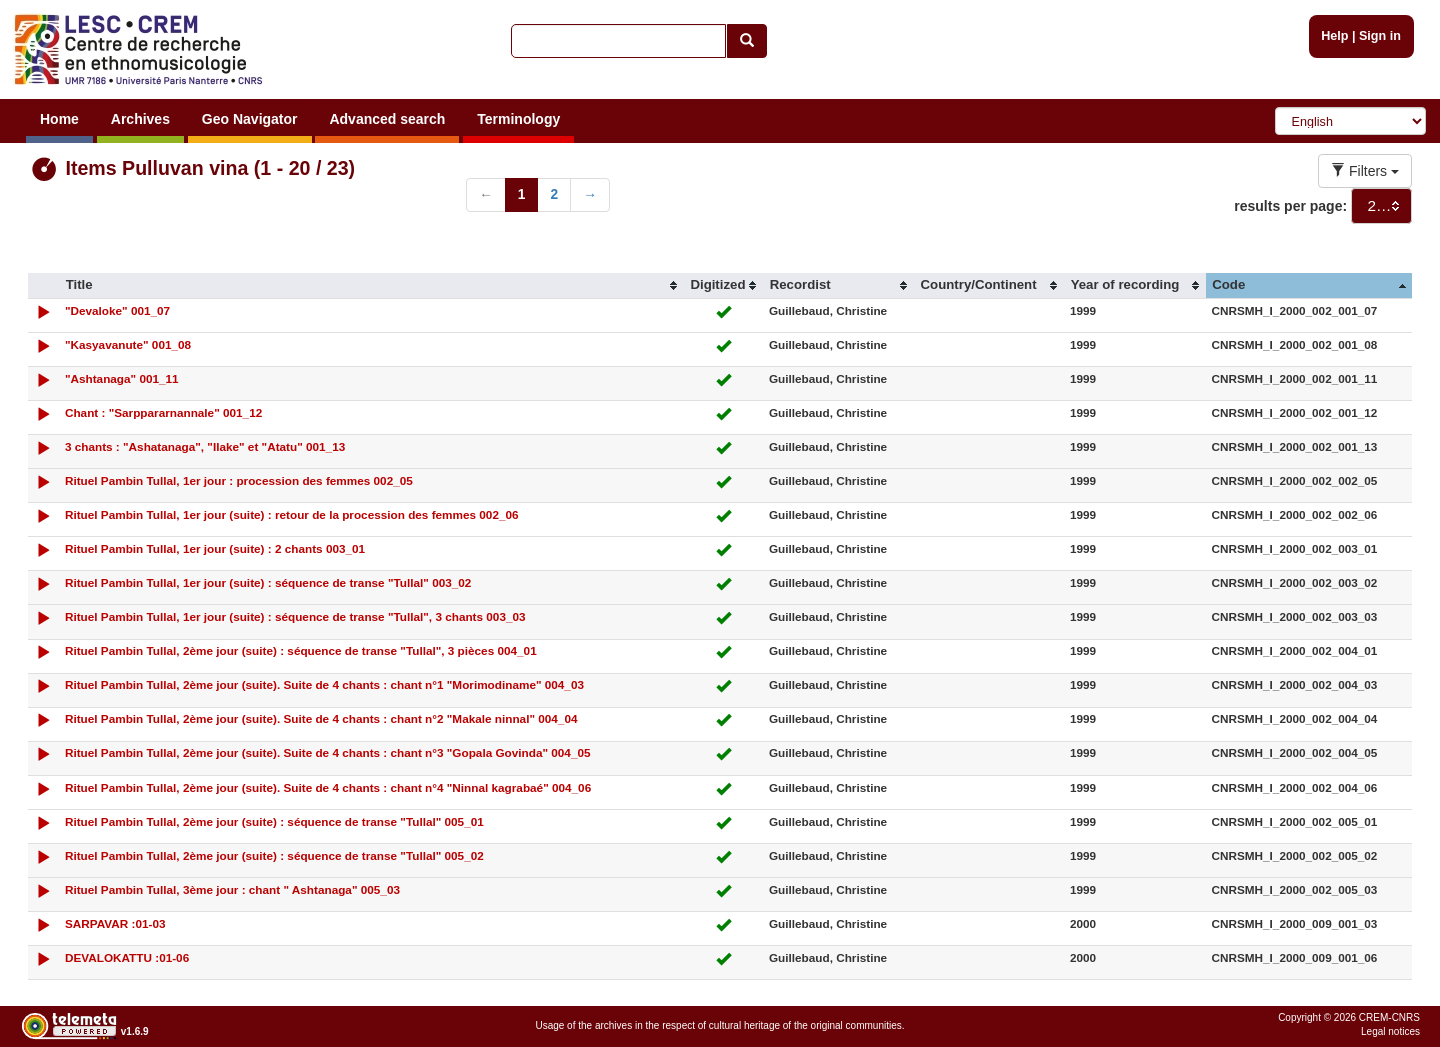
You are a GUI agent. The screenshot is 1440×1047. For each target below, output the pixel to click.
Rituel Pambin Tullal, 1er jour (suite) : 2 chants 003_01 (215, 548)
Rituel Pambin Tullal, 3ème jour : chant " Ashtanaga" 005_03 (232, 889)
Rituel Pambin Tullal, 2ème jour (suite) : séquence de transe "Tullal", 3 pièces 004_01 (301, 650)
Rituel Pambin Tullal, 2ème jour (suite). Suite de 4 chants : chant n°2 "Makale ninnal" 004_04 (321, 718)
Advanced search (387, 119)
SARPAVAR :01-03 (115, 923)
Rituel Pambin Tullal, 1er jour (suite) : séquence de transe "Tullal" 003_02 (268, 582)
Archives (140, 119)
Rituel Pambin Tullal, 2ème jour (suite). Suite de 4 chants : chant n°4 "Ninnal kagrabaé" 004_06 (328, 787)
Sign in (1380, 36)
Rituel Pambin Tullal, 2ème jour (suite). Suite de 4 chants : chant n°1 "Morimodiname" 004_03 (324, 684)
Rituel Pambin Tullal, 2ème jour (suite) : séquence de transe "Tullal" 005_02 (274, 855)
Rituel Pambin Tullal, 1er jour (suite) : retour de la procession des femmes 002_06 (292, 514)
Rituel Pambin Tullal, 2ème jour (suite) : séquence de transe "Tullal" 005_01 (274, 821)
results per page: (1290, 206)
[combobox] (1381, 206)
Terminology (518, 119)
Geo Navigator (250, 119)
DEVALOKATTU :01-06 (127, 957)
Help (1334, 36)
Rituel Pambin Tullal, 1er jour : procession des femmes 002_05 (239, 480)
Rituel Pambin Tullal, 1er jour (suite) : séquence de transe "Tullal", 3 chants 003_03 (295, 616)
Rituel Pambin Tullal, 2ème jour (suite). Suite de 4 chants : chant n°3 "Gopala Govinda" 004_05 (328, 752)
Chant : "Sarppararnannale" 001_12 (163, 412)
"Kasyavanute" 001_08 (128, 344)
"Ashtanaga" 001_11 (122, 378)
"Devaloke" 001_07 (117, 310)
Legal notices (1390, 1031)
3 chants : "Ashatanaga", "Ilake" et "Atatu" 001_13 (205, 446)
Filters (1365, 171)
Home (59, 119)
